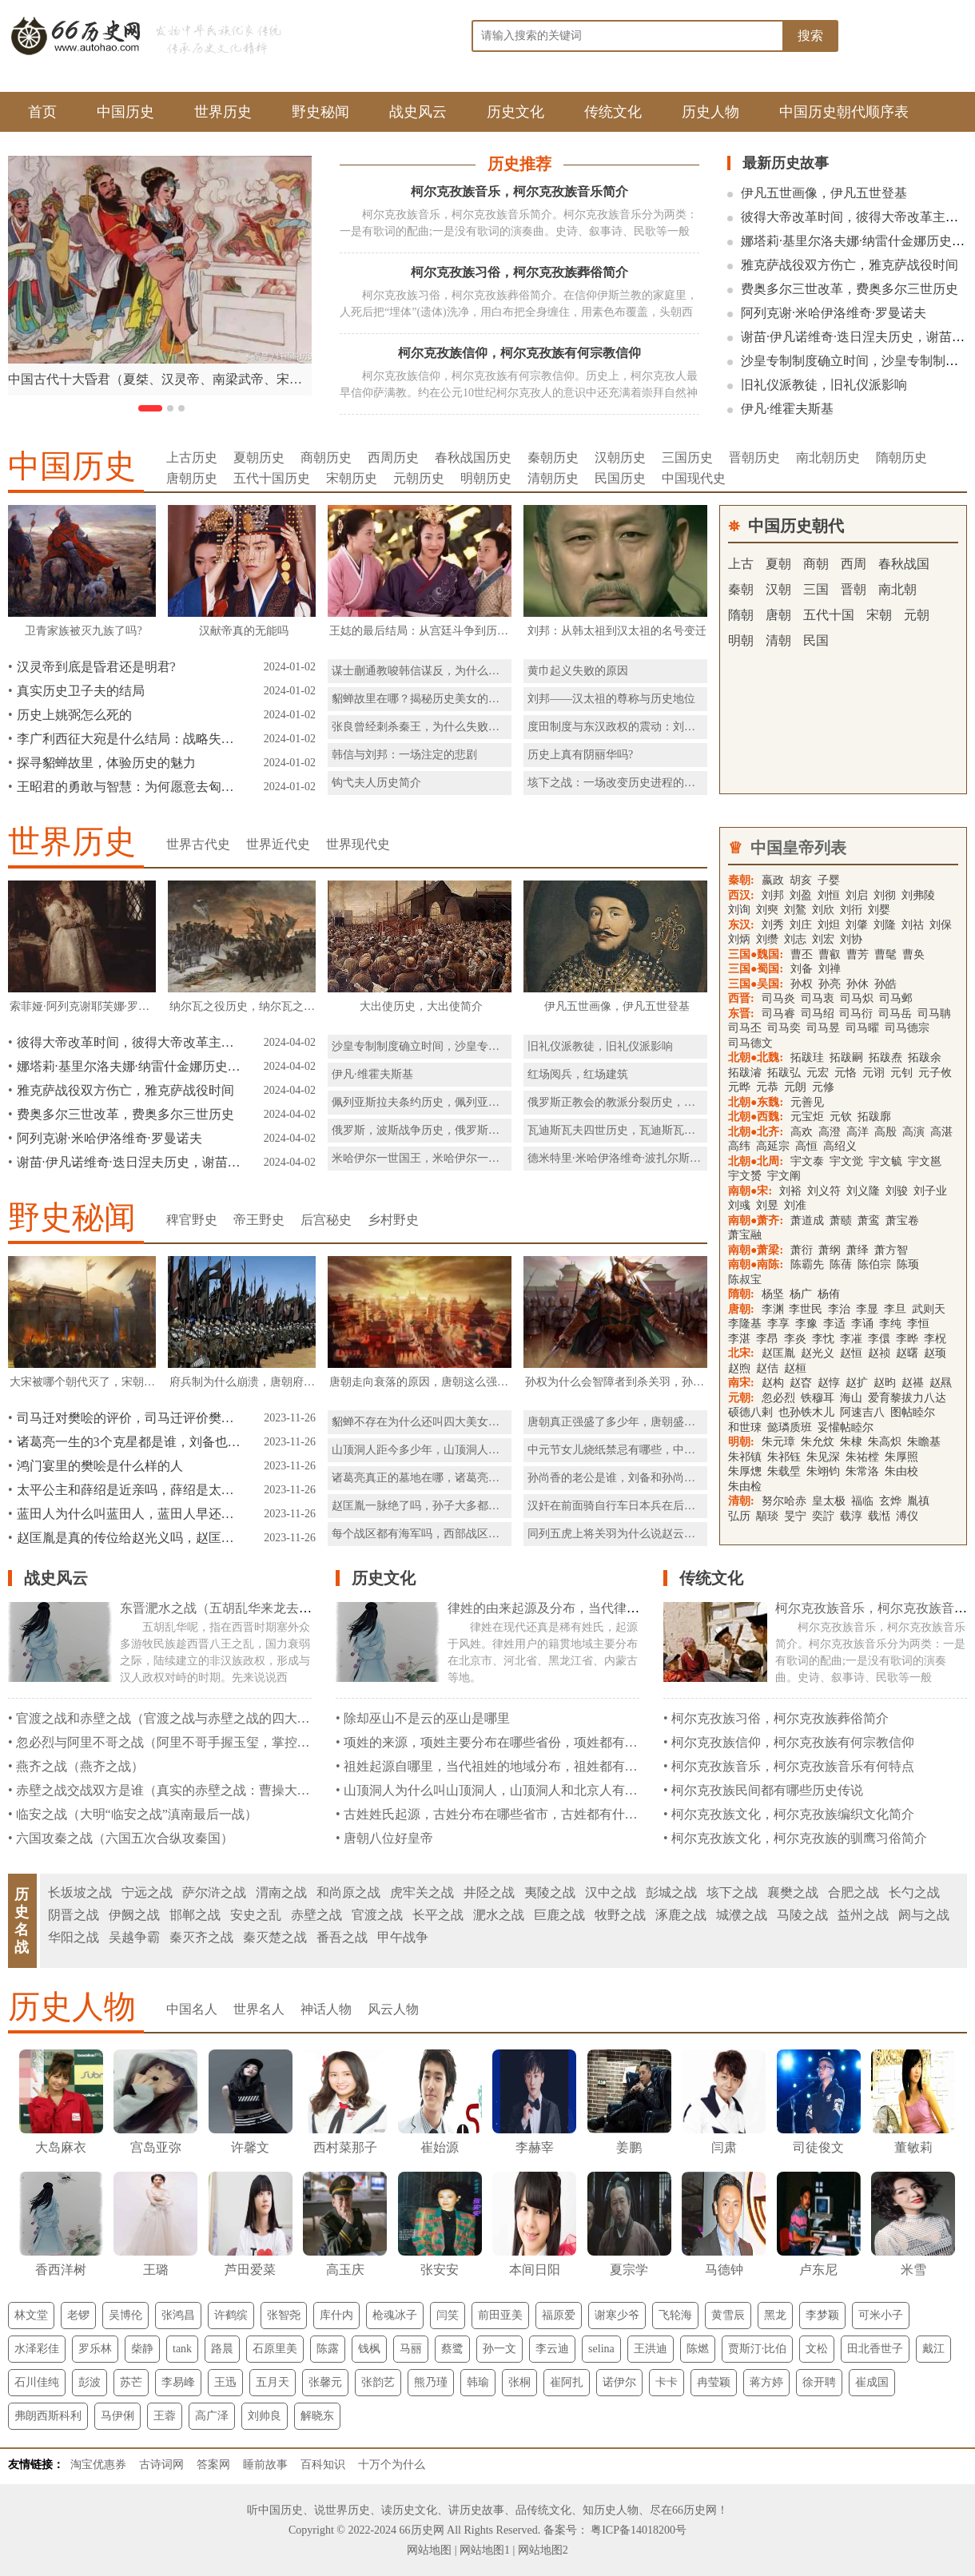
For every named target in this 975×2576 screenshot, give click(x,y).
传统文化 (613, 112)
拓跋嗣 (846, 1057)
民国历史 (620, 478)
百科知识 (322, 2465)
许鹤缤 (231, 2315)
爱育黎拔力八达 (907, 1398)
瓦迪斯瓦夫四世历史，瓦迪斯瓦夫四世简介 (633, 1130)
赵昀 (885, 1383)
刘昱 (767, 1205)
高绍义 (840, 1146)
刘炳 (739, 939)
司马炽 (857, 998)
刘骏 (896, 1191)
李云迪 (552, 2349)
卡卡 (666, 2382)
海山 (851, 1398)
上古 (741, 563)
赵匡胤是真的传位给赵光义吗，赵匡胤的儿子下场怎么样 (129, 1537)
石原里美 (275, 2349)
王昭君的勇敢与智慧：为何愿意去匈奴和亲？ (129, 786)
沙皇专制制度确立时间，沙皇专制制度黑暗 (438, 1046)
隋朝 (741, 615)
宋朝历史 (351, 478)
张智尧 (283, 2315)
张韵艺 (378, 2382)
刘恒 (829, 895)
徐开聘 (819, 2382)
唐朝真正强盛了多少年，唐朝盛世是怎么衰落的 (644, 1422)
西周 (853, 563)
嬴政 (773, 880)
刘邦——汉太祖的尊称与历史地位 (611, 699)
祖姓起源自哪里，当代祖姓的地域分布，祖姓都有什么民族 (510, 1766)
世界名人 (259, 2009)
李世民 (805, 1309)
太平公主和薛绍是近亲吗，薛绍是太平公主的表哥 (129, 1490)
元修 (823, 1087)
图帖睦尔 (912, 1412)
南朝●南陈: (755, 1264)
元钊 (901, 1073)
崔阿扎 (566, 2382)
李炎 (795, 1339)
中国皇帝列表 (798, 848)
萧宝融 (745, 1235)
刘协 (851, 939)
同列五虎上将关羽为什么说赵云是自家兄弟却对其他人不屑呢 (678, 1534)
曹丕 (801, 954)
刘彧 (739, 1205)
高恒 (806, 1146)
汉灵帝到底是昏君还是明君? (96, 667)
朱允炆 (817, 1442)
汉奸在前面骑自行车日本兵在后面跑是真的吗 (639, 1506)
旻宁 (795, 1516)
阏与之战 (923, 1915)
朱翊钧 (823, 1471)
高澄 (829, 1132)
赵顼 (935, 1353)
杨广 (801, 1294)
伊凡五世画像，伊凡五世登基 (824, 193)
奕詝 (823, 1516)
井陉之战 (489, 1892)
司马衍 (856, 1014)
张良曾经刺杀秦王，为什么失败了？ (421, 727)
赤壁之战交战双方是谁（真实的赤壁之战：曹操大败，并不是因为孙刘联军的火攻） (252, 1790)
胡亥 (801, 880)
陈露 (327, 2349)
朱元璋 (778, 1442)
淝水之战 (498, 1915)
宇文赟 (745, 1176)
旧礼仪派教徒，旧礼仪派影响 (824, 385)
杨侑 (829, 1294)
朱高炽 (884, 1442)
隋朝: (741, 1294)
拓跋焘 (885, 1057)
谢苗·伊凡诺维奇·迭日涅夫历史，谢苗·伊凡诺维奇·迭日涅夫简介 (129, 1162)
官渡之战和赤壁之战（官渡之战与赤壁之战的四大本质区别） (188, 1718)
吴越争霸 (134, 1937)
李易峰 (178, 2382)
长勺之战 (914, 1892)
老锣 (78, 2315)
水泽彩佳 (36, 2349)
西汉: (741, 895)
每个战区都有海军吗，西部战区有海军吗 (432, 1534)
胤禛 (918, 1501)
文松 (817, 2349)
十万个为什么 (391, 2465)
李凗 (851, 1339)
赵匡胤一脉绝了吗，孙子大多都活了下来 (432, 1506)
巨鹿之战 (559, 1915)
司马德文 (750, 1043)
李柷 (935, 1339)
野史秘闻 (320, 112)
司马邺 (896, 998)
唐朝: (741, 1309)
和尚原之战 (348, 1892)
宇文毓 (885, 1161)
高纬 (739, 1146)
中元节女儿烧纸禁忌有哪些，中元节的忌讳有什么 (650, 1450)
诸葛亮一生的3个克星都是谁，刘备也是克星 (129, 1442)
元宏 (817, 1073)
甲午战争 (402, 1937)
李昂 (767, 1339)
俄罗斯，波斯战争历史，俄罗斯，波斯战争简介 (449, 1130)
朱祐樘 (862, 1457)
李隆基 (745, 1324)
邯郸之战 (195, 1915)
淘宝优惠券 (98, 2465)
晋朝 (853, 589)
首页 (42, 112)
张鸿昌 (178, 2315)
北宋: (741, 1353)
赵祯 (879, 1353)
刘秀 (773, 925)
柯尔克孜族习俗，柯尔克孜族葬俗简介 (519, 272)
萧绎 (857, 1250)
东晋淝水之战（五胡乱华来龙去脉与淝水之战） (254, 1608)
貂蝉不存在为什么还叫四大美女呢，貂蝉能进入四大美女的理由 (488, 1422)
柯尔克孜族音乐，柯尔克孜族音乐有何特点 (792, 1766)
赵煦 (739, 1368)
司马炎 (778, 998)
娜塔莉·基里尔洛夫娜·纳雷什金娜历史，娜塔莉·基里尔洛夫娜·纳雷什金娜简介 (129, 1066)
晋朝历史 (754, 457)
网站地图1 (485, 2550)
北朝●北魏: (755, 1057)
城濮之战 (741, 1915)
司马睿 (778, 1014)
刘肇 (857, 925)
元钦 (841, 1117)
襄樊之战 (792, 1892)
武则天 (928, 1309)
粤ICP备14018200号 (637, 2530)
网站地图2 (543, 2550)
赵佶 (767, 1368)
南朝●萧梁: (755, 1250)
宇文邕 (924, 1161)
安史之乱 (255, 1915)
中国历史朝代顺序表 (844, 112)
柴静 (142, 2349)
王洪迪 (650, 2349)
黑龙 (775, 2315)
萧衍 (801, 1250)
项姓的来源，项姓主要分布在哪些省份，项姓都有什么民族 (510, 1742)
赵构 (773, 1383)
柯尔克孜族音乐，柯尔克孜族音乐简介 (519, 191)
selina (601, 2349)
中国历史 (125, 112)
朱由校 (901, 1471)
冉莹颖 (713, 2382)
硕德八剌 (750, 1412)
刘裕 (790, 1191)
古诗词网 (161, 2465)
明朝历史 (485, 478)
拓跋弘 (784, 1073)
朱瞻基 (924, 1442)
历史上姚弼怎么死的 (74, 715)
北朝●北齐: (755, 1132)
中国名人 (191, 2009)
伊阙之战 (134, 1915)
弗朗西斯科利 (48, 2416)
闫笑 (447, 2315)
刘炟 (829, 925)
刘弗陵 (918, 895)
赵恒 (851, 1353)
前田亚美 (500, 2315)
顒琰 (767, 1516)
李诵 (862, 1324)
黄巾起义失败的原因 (577, 671)
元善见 (807, 1102)
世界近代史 (278, 844)
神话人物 (326, 2009)
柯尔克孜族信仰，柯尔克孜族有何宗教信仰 (519, 353)
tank (182, 2349)
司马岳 (895, 1014)
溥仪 (907, 1516)
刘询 (739, 910)
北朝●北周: (755, 1161)
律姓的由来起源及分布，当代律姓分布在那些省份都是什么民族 (627, 1608)
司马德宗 (907, 1028)
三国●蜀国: (755, 969)
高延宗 (773, 1146)
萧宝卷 (902, 1220)
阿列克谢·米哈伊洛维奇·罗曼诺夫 (833, 313)
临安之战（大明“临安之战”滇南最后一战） (136, 1814)
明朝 (741, 640)
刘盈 (801, 895)
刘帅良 (264, 2416)
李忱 (823, 1339)
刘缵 (767, 939)
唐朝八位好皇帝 (388, 1838)
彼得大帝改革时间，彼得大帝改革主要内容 (129, 1042)
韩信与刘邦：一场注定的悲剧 (404, 755)
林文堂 (31, 2315)
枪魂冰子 (394, 2315)
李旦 (895, 1309)
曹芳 (857, 954)
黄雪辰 (728, 2315)
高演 (913, 1132)
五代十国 (828, 615)
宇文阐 (784, 1176)
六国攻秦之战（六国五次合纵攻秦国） (124, 1838)
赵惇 (829, 1383)
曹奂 (913, 954)
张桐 (519, 2382)
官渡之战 (377, 1915)
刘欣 (823, 910)
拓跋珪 (807, 1057)
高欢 (801, 1132)
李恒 (918, 1324)
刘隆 (885, 925)
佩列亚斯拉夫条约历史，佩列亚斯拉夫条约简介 (449, 1102)
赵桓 (795, 1368)
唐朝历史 (191, 478)
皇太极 (829, 1501)
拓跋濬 (745, 1073)
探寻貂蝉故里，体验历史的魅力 (106, 762)
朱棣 (851, 1442)
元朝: (741, 1398)
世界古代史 (198, 844)
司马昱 (823, 1028)
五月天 (272, 2382)
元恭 (767, 1087)
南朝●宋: (750, 1191)
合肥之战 (853, 1892)
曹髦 (885, 954)
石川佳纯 (36, 2382)
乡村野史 (393, 1219)
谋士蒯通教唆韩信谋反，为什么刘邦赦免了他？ (449, 671)
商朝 (816, 563)
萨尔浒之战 (214, 1892)
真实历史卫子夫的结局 (81, 691)
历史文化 (515, 112)
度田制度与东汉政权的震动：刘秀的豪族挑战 (639, 727)
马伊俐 (117, 2416)
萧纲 (829, 1250)
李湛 (739, 1339)
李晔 (907, 1339)
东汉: (741, 925)
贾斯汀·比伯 (757, 2349)
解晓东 (317, 2416)
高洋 (857, 1132)
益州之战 (863, 1915)
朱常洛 (862, 1471)
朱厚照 (901, 1457)
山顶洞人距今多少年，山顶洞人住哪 (421, 1450)
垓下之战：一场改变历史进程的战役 (616, 783)
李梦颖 (822, 2315)
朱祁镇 (745, 1457)
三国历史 (687, 457)
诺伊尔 (619, 2382)
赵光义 (817, 1353)
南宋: (741, 1383)
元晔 (739, 1087)
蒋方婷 (766, 2382)
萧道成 (807, 1220)
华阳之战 (73, 1937)
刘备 (801, 969)
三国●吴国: (755, 984)
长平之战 (438, 1915)
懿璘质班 (789, 1427)
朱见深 (823, 1457)
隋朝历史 (901, 457)
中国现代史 (694, 478)
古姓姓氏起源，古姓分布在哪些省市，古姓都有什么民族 (503, 1814)
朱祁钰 (784, 1457)
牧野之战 (620, 1915)
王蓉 (164, 2416)
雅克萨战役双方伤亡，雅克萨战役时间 (849, 265)
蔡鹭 (452, 2349)
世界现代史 (358, 844)
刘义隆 (863, 1191)
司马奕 (784, 1028)
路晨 (222, 2349)
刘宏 (823, 939)
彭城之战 (671, 1892)
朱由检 (745, 1487)
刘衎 (851, 910)
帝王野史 (259, 1219)
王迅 (225, 2382)
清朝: (741, 1501)
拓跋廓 (874, 1117)
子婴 (829, 880)
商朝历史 (326, 457)
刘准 (795, 1205)
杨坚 (773, 1294)
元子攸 (935, 1073)
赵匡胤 (778, 1353)
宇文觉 (846, 1161)
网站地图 (429, 2550)
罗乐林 (95, 2349)
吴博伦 (125, 2315)
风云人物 (393, 2009)
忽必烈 (778, 1398)
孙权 (801, 984)
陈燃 (697, 2349)
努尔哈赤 (784, 1501)
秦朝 (741, 589)
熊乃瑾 (431, 2382)
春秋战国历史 (473, 457)
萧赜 (841, 1220)
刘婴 (879, 910)
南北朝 (897, 589)
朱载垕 (784, 1471)
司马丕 (745, 1028)
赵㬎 (940, 1383)
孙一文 (499, 2349)
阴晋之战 (73, 1915)
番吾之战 (342, 1937)
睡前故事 (265, 2465)
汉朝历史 (620, 457)
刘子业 (930, 1191)
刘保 (940, 925)
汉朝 (778, 589)
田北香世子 (875, 2349)
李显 (867, 1309)
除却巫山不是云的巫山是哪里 (427, 1718)
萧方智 (891, 1250)
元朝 (916, 615)
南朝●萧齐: (755, 1220)
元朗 (795, 1087)
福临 (862, 1501)
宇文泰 (807, 1161)
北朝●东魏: (755, 1102)
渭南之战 (281, 1892)
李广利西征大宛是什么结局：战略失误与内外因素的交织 (129, 738)
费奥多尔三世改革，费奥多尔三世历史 (849, 289)
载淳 (851, 1516)
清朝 (778, 640)
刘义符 (824, 1191)
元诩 (873, 1073)
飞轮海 (675, 2315)
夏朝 (778, 563)
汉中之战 (610, 1892)
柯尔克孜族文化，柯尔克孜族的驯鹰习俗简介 (799, 1838)
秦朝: (741, 880)
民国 (816, 640)
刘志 (795, 939)
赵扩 (857, 1383)
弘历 (739, 1516)
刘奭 (767, 910)
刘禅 (829, 969)
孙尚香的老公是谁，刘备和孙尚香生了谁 (628, 1478)
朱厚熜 (745, 1471)
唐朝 (778, 615)
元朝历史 (418, 478)
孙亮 (829, 984)
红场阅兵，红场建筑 (577, 1074)
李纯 (890, 1324)
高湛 (941, 1132)
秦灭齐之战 (201, 1937)
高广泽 (212, 2416)
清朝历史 (553, 478)
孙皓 (885, 984)
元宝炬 (807, 1117)
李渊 (774, 1309)
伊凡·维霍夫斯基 (787, 408)
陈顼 (908, 1264)
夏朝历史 (259, 457)
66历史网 (694, 2510)
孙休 (857, 984)
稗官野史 (191, 1219)
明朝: (741, 1442)
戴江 (933, 2349)
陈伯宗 (874, 1264)
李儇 (879, 1339)
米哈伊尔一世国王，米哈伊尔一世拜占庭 (432, 1158)
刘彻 (885, 895)
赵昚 (801, 1383)
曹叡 (829, 954)
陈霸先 (807, 1264)
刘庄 (801, 925)
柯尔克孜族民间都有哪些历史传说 (767, 1790)
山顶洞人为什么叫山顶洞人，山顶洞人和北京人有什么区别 (510, 1790)
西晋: (741, 998)
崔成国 (872, 2382)
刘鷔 (795, 910)
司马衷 (817, 998)
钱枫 (369, 2349)
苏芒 (131, 2382)
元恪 (845, 1073)
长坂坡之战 (80, 1892)
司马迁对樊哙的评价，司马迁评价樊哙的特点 (129, 1418)
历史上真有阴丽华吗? (580, 755)
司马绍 (819, 1014)
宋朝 (879, 615)
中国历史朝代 (796, 526)
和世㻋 (745, 1427)
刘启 (857, 895)
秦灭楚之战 (275, 1937)
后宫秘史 (326, 1219)
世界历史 (223, 112)
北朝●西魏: (755, 1117)
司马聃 (934, 1014)
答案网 (213, 2465)
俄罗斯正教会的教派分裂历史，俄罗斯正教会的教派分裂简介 (678, 1102)
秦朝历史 (553, 457)
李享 (778, 1324)
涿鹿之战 (680, 1915)
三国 (816, 589)
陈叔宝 (745, 1280)
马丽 (411, 2349)
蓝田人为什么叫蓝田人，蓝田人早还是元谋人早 (129, 1514)
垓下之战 (732, 1892)
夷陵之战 (549, 1892)
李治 (839, 1309)
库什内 (336, 2315)
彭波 (89, 2382)
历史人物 (710, 112)
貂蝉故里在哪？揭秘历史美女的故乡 (421, 699)
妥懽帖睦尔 (846, 1427)
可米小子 (880, 2315)
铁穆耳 (817, 1398)
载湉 (879, 1516)
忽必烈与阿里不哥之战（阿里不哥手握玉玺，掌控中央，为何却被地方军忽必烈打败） (259, 1742)
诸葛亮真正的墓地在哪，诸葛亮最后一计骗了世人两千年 (471, 1478)
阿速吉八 (862, 1412)
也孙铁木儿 (806, 1412)
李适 (834, 1324)
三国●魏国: (755, 954)
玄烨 (890, 1501)
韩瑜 (478, 2382)
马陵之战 (802, 1915)
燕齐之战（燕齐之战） (80, 1766)
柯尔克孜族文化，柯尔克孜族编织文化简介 (792, 1814)
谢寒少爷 (617, 2315)
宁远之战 (147, 1892)
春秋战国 (903, 563)
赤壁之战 (316, 1915)
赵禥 (912, 1383)
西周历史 (393, 457)
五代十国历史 (271, 478)
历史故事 (482, 2510)
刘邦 (773, 895)
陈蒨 (841, 1264)
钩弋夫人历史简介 (376, 783)
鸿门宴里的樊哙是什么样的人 (100, 1466)
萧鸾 (869, 1220)
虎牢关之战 (422, 1892)
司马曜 (862, 1028)
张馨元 (325, 2382)
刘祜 (912, 925)
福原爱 (558, 2315)
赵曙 (907, 1353)
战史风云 (418, 112)
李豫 (806, 1324)
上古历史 (191, 457)
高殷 (885, 1132)
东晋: (741, 1014)
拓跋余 (924, 1057)
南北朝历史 (828, 457)
